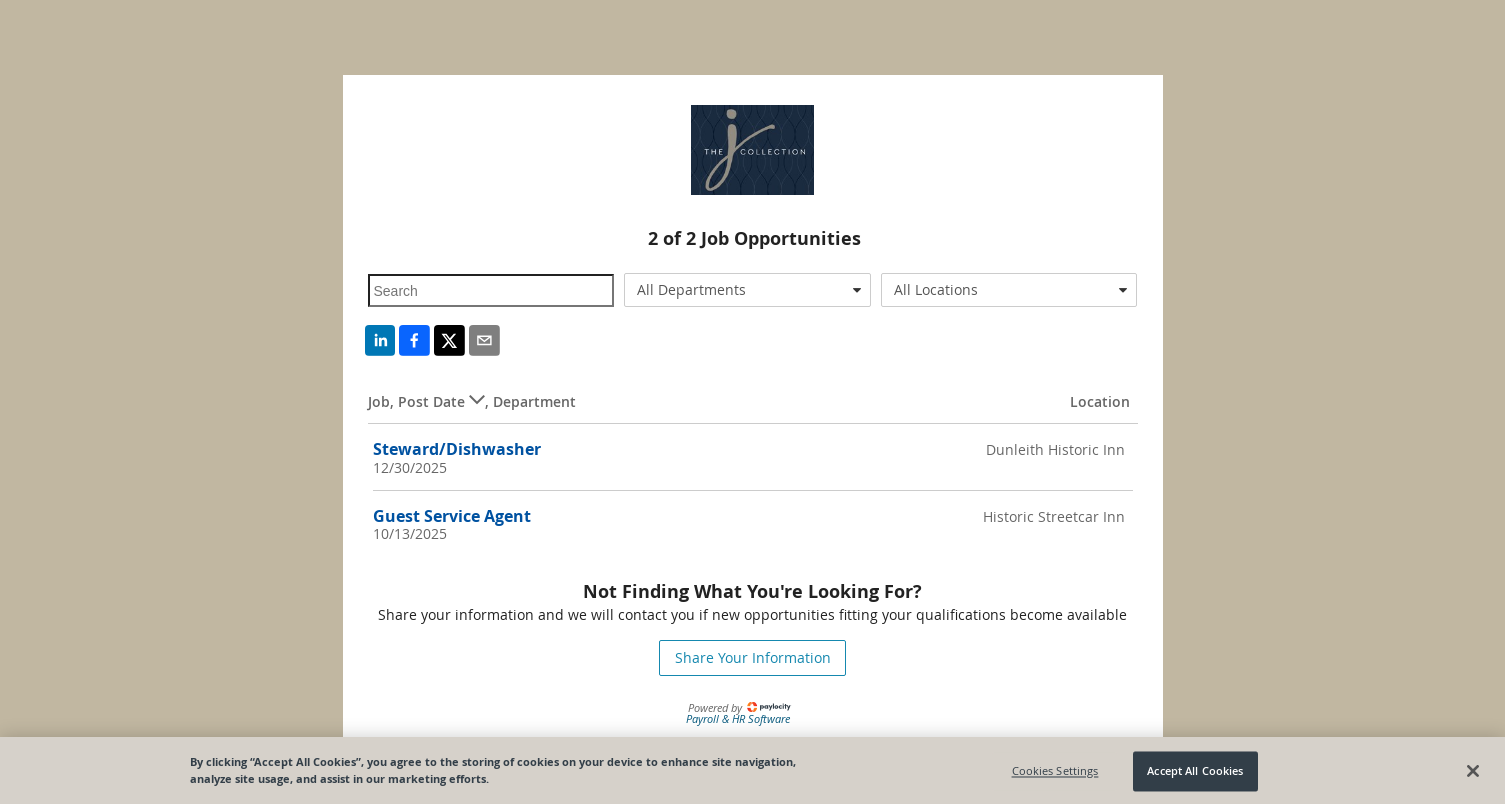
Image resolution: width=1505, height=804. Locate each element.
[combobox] (747, 290)
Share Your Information (753, 657)
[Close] (1473, 775)
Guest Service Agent (452, 516)
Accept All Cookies (1195, 775)
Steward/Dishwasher (457, 449)
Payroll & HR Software (738, 718)
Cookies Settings (1055, 775)
